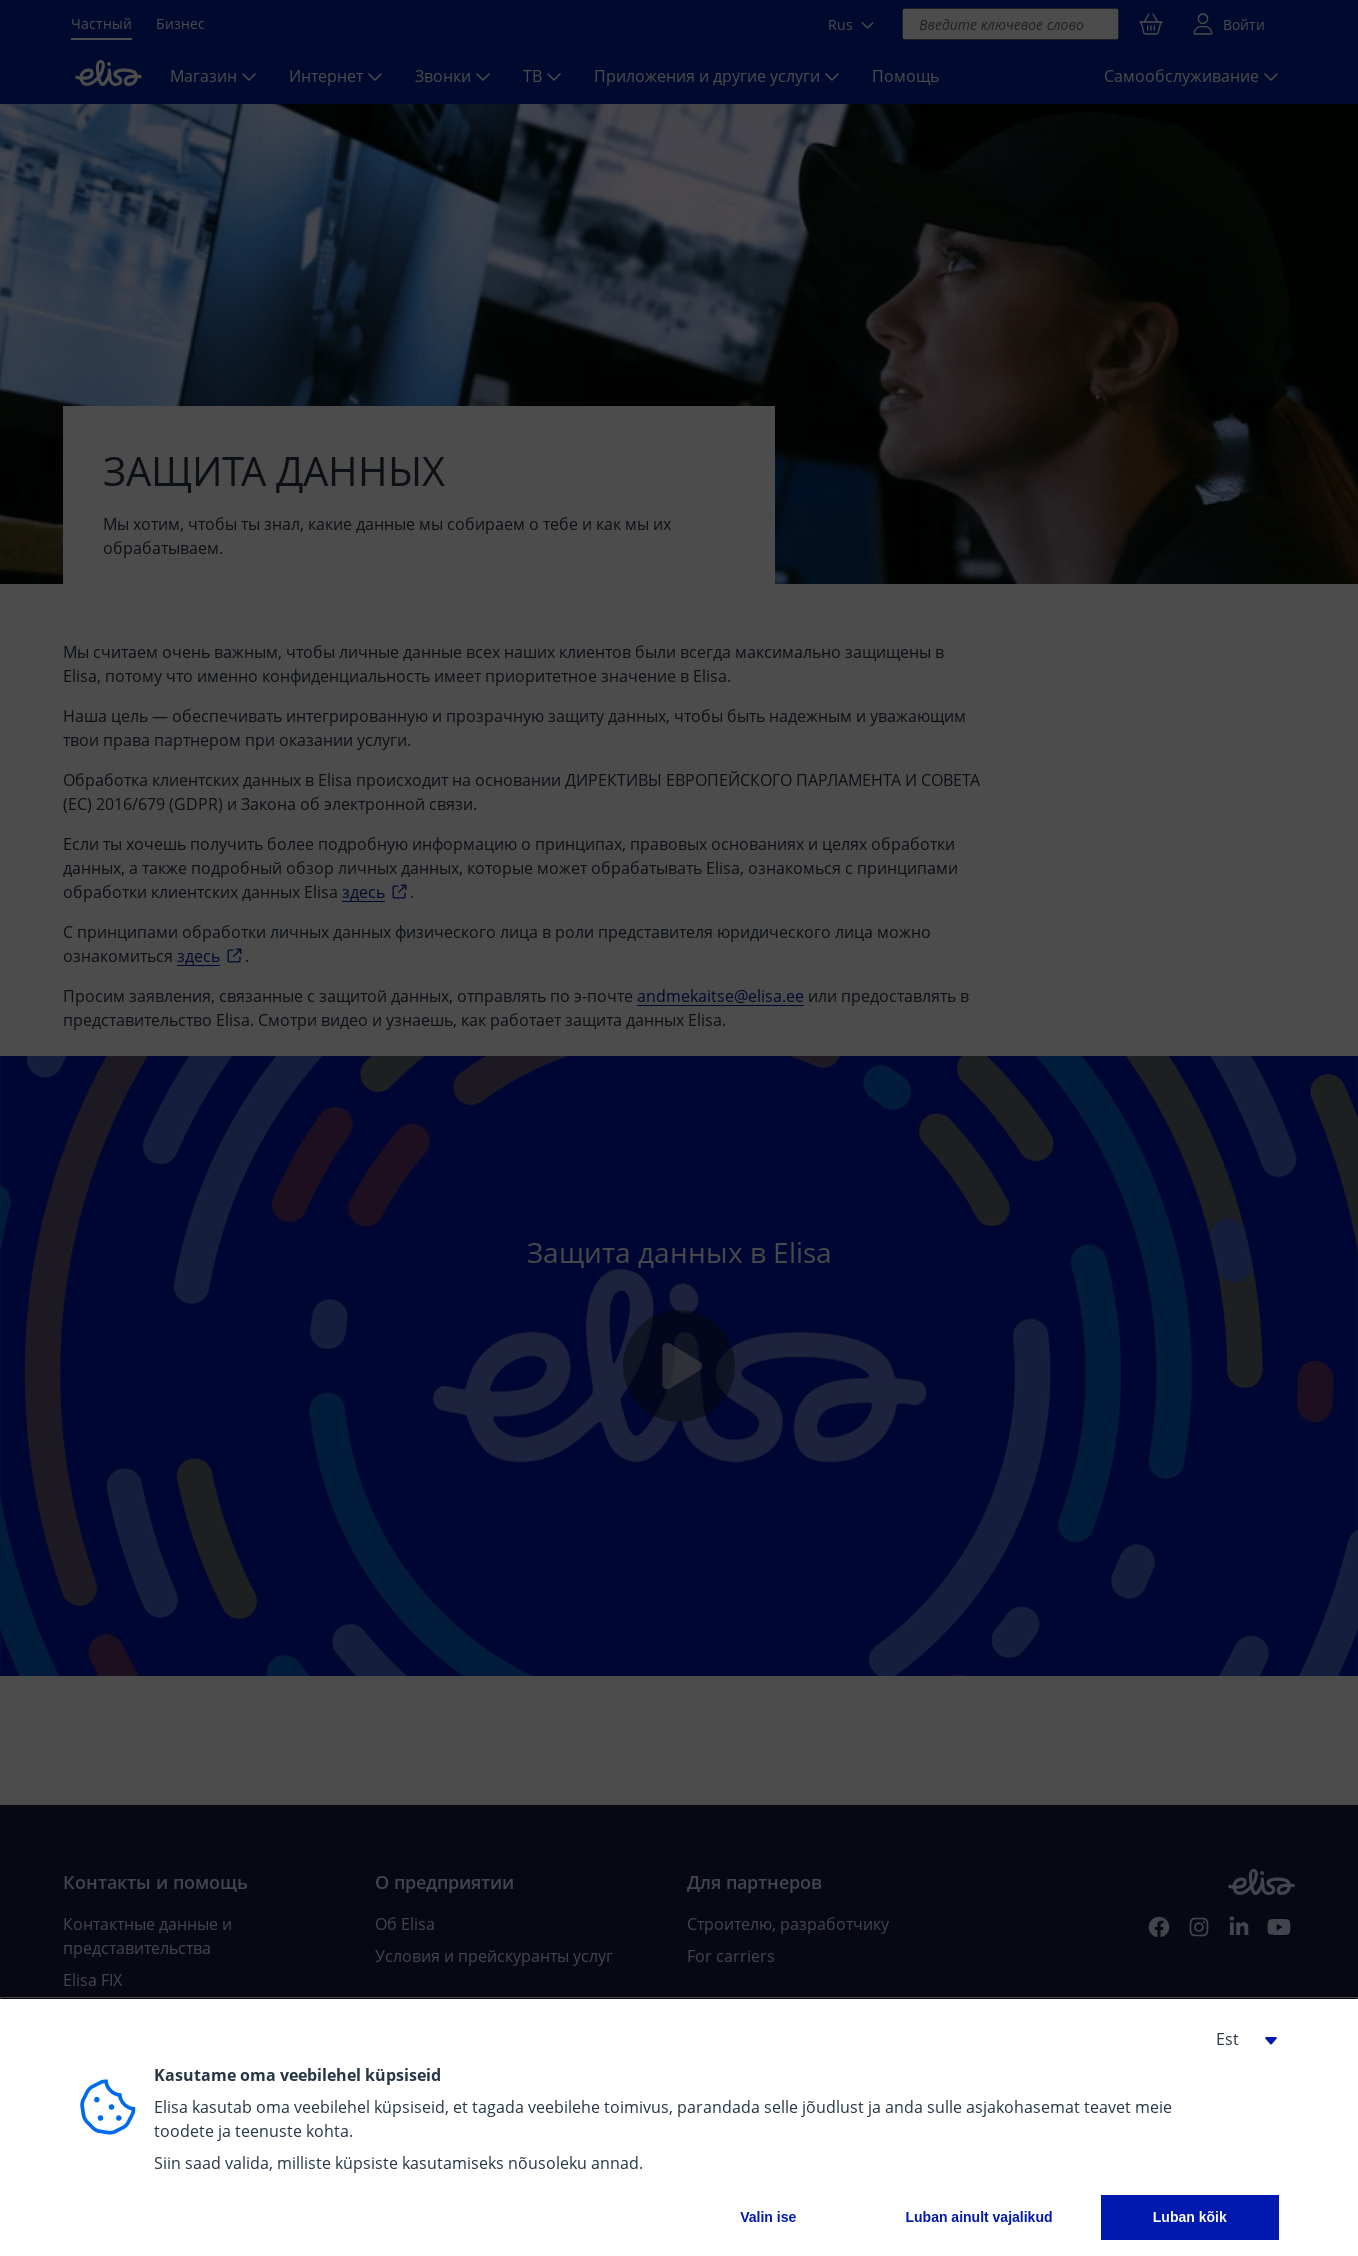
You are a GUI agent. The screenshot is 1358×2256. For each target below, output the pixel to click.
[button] (1239, 2039)
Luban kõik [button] (1190, 2217)
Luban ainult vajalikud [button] (978, 2217)
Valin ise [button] (768, 2217)
